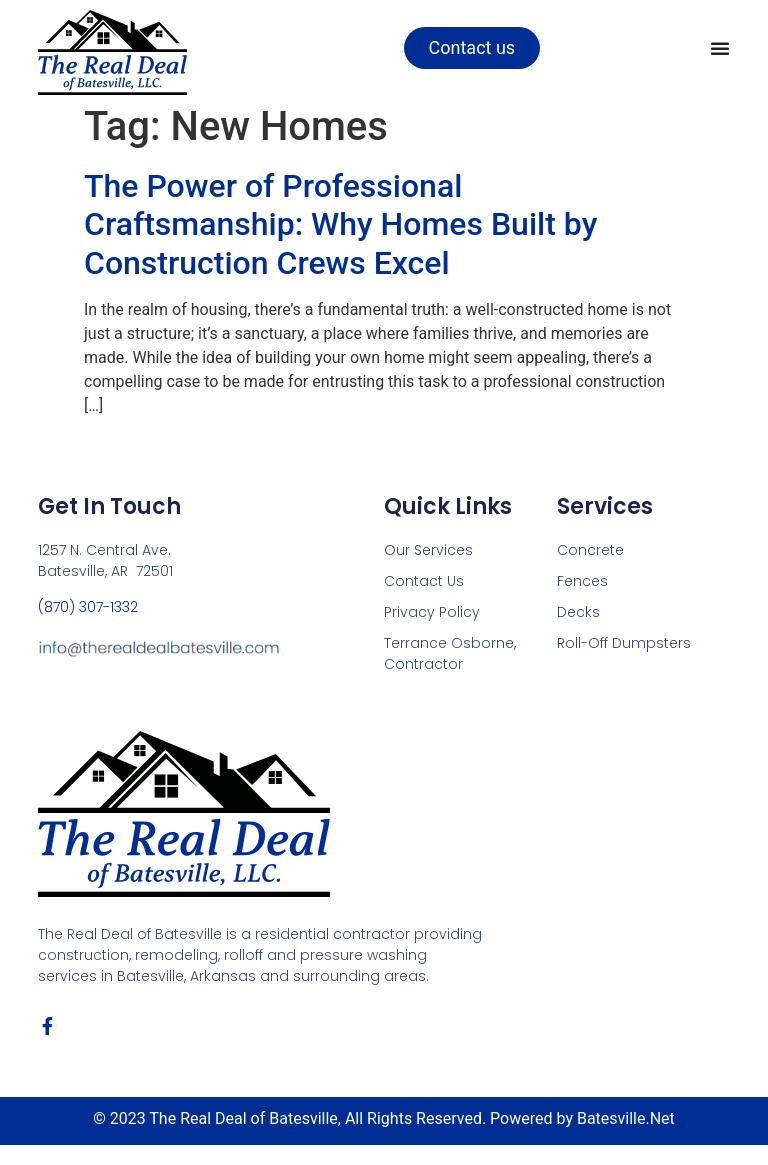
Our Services (428, 550)
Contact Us (424, 581)
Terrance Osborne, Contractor (450, 653)
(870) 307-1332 (88, 607)
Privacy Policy (432, 612)
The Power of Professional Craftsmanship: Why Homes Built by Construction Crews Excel (340, 224)
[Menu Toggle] (720, 48)
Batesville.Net (626, 1118)
